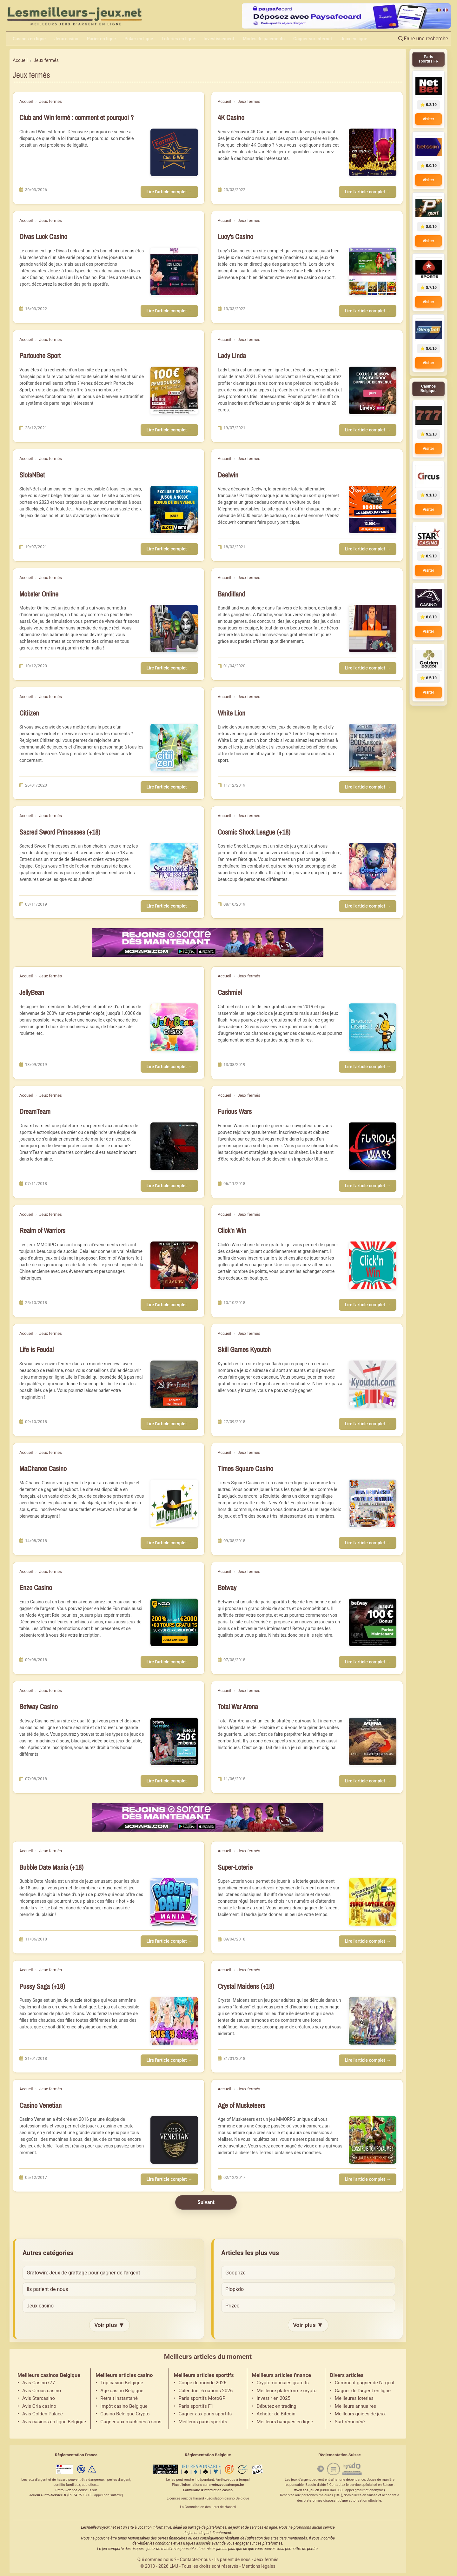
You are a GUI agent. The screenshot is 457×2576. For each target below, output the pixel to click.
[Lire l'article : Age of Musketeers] (372, 2140)
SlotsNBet (32, 475)
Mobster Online (38, 594)
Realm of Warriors (42, 1230)
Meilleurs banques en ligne (285, 2422)
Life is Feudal (36, 1349)
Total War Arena (238, 1706)
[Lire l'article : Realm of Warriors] (174, 1265)
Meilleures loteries (354, 2398)
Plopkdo (234, 2289)
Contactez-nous (195, 2559)
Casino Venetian (40, 2105)
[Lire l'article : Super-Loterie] (372, 1902)
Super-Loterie (235, 1867)
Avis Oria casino (39, 2406)
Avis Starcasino (38, 2398)
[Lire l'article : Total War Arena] (372, 1741)
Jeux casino (40, 2306)
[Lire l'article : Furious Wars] (372, 1146)
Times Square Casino (245, 1468)
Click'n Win (232, 1230)
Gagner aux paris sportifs (205, 2414)
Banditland (231, 594)
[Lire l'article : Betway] (372, 1622)
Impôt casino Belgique (124, 2406)
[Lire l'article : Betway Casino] (174, 1741)
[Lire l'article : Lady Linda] (372, 390)
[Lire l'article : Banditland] (372, 628)
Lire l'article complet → (169, 191)
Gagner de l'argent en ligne (363, 2390)
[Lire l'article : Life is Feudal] (174, 1384)
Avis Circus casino (41, 2390)
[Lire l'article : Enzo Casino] (174, 1622)
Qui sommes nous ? (156, 2559)
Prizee (232, 2306)
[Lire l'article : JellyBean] (174, 1027)
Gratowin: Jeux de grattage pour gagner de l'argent (83, 2273)
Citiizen (29, 713)
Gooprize (235, 2273)
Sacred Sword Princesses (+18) (59, 832)
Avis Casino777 (38, 2383)
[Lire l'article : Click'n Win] (372, 1265)
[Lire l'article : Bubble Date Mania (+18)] (174, 1902)
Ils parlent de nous (47, 2289)
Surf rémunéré (350, 2422)
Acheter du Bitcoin (276, 2414)
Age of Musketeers (241, 2105)
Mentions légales (258, 2566)
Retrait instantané (119, 2398)
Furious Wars (235, 1111)
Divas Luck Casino (43, 236)
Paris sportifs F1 (195, 2406)
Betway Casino (38, 1706)
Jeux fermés (50, 101)
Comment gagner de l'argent (364, 2383)
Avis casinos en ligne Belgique (54, 2422)
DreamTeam (34, 1111)
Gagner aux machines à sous (130, 2422)
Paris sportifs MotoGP (201, 2398)
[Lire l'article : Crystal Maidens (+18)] (372, 2021)
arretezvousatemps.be (226, 2485)
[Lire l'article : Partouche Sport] (174, 390)
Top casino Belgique (121, 2383)
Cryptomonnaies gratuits (283, 2383)
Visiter (428, 119)
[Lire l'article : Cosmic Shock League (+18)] (372, 866)
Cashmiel (230, 992)
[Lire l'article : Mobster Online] (174, 628)
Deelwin (228, 475)
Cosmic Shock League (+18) (254, 832)
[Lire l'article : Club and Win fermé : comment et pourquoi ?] (174, 152)
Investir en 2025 (273, 2398)
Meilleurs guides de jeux (360, 2414)
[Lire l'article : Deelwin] (372, 509)
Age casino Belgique (121, 2390)
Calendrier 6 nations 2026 (205, 2390)
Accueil (26, 101)
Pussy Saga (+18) (42, 1986)
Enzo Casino (35, 1587)
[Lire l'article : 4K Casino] (372, 152)
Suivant (206, 2202)
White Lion (231, 713)
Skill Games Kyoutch (244, 1349)
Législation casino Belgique (228, 2498)
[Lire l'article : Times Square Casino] (372, 1503)
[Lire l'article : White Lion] (372, 747)
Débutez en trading (276, 2406)
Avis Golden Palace (42, 2414)
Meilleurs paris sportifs (202, 2422)
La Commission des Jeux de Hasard (208, 2507)
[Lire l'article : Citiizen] (174, 747)
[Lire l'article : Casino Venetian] (174, 2140)
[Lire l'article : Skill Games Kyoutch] (372, 1384)
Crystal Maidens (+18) (246, 1986)
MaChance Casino (43, 1468)
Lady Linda (232, 355)
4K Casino (231, 117)
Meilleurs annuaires (355, 2406)
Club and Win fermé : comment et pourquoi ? (76, 117)
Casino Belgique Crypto (124, 2414)
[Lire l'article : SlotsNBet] (174, 509)
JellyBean (31, 992)
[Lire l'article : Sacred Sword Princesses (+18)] (174, 866)
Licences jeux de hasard (185, 2498)
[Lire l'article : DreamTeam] (174, 1146)
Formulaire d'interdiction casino (208, 2490)
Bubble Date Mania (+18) (51, 1867)
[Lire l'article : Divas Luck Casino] (174, 271)
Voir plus (109, 2325)
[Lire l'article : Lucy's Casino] (372, 271)
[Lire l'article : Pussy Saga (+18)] (174, 2021)
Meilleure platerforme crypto (287, 2390)
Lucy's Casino (235, 236)
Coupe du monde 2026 (202, 2383)
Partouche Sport (40, 355)
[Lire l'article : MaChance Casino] (174, 1503)
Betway (227, 1587)
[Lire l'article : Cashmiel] (372, 1027)
